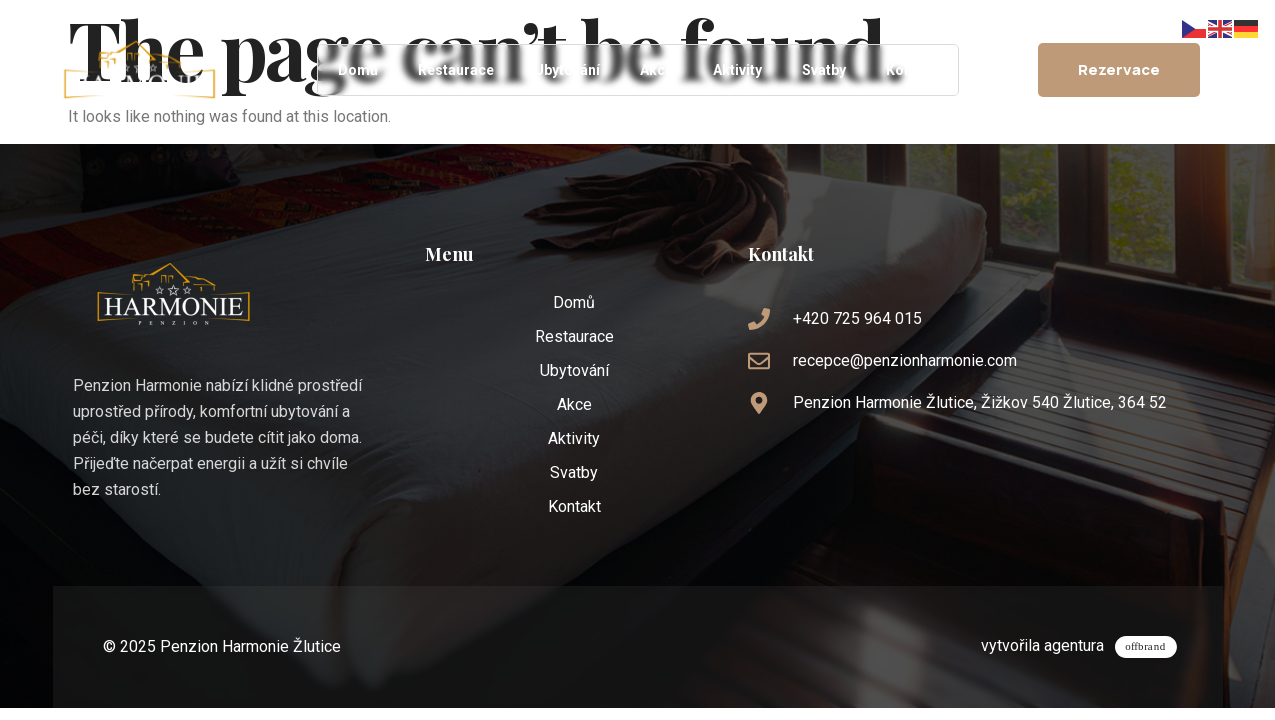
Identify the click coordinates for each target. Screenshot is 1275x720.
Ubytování (567, 70)
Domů (358, 70)
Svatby (824, 70)
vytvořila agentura (1049, 641)
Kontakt (912, 70)
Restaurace (456, 70)
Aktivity (737, 70)
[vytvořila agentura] (1149, 643)
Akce (656, 70)
